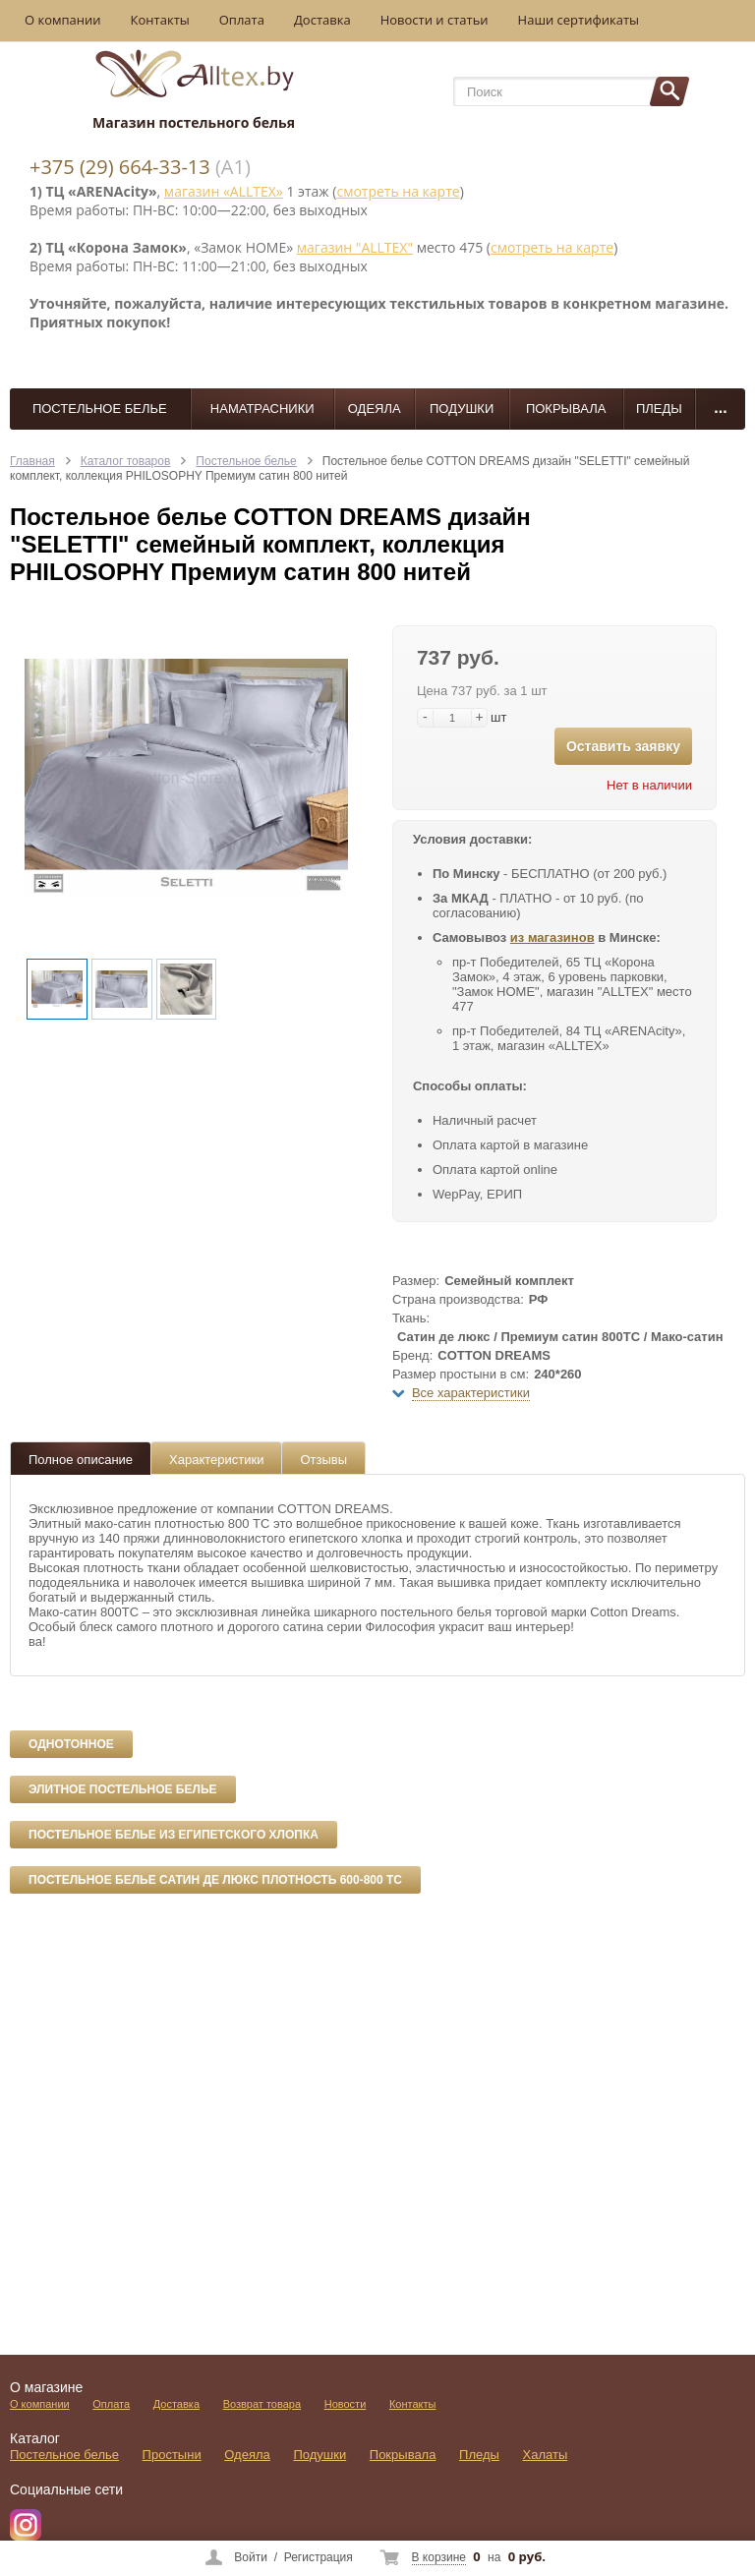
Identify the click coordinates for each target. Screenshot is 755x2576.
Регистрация (318, 2557)
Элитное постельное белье (123, 1789)
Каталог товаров (126, 461)
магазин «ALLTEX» (223, 191)
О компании (63, 20)
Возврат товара (262, 2404)
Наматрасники (262, 408)
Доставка (322, 20)
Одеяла (374, 408)
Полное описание (81, 1459)
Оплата (241, 20)
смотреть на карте (397, 191)
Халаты (545, 2454)
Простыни (172, 2454)
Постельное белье (99, 408)
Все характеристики (471, 1392)
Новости (345, 2404)
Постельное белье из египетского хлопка (174, 1835)
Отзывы (323, 1459)
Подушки (462, 408)
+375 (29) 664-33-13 (119, 166)
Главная (32, 461)
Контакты (160, 20)
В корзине (439, 2557)
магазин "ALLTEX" (355, 247)
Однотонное (71, 1744)
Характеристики (216, 1459)
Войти (250, 2557)
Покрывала (566, 408)
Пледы (659, 408)
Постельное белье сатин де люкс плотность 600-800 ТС (215, 1880)
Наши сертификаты (579, 20)
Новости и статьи (434, 20)
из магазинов (552, 937)
